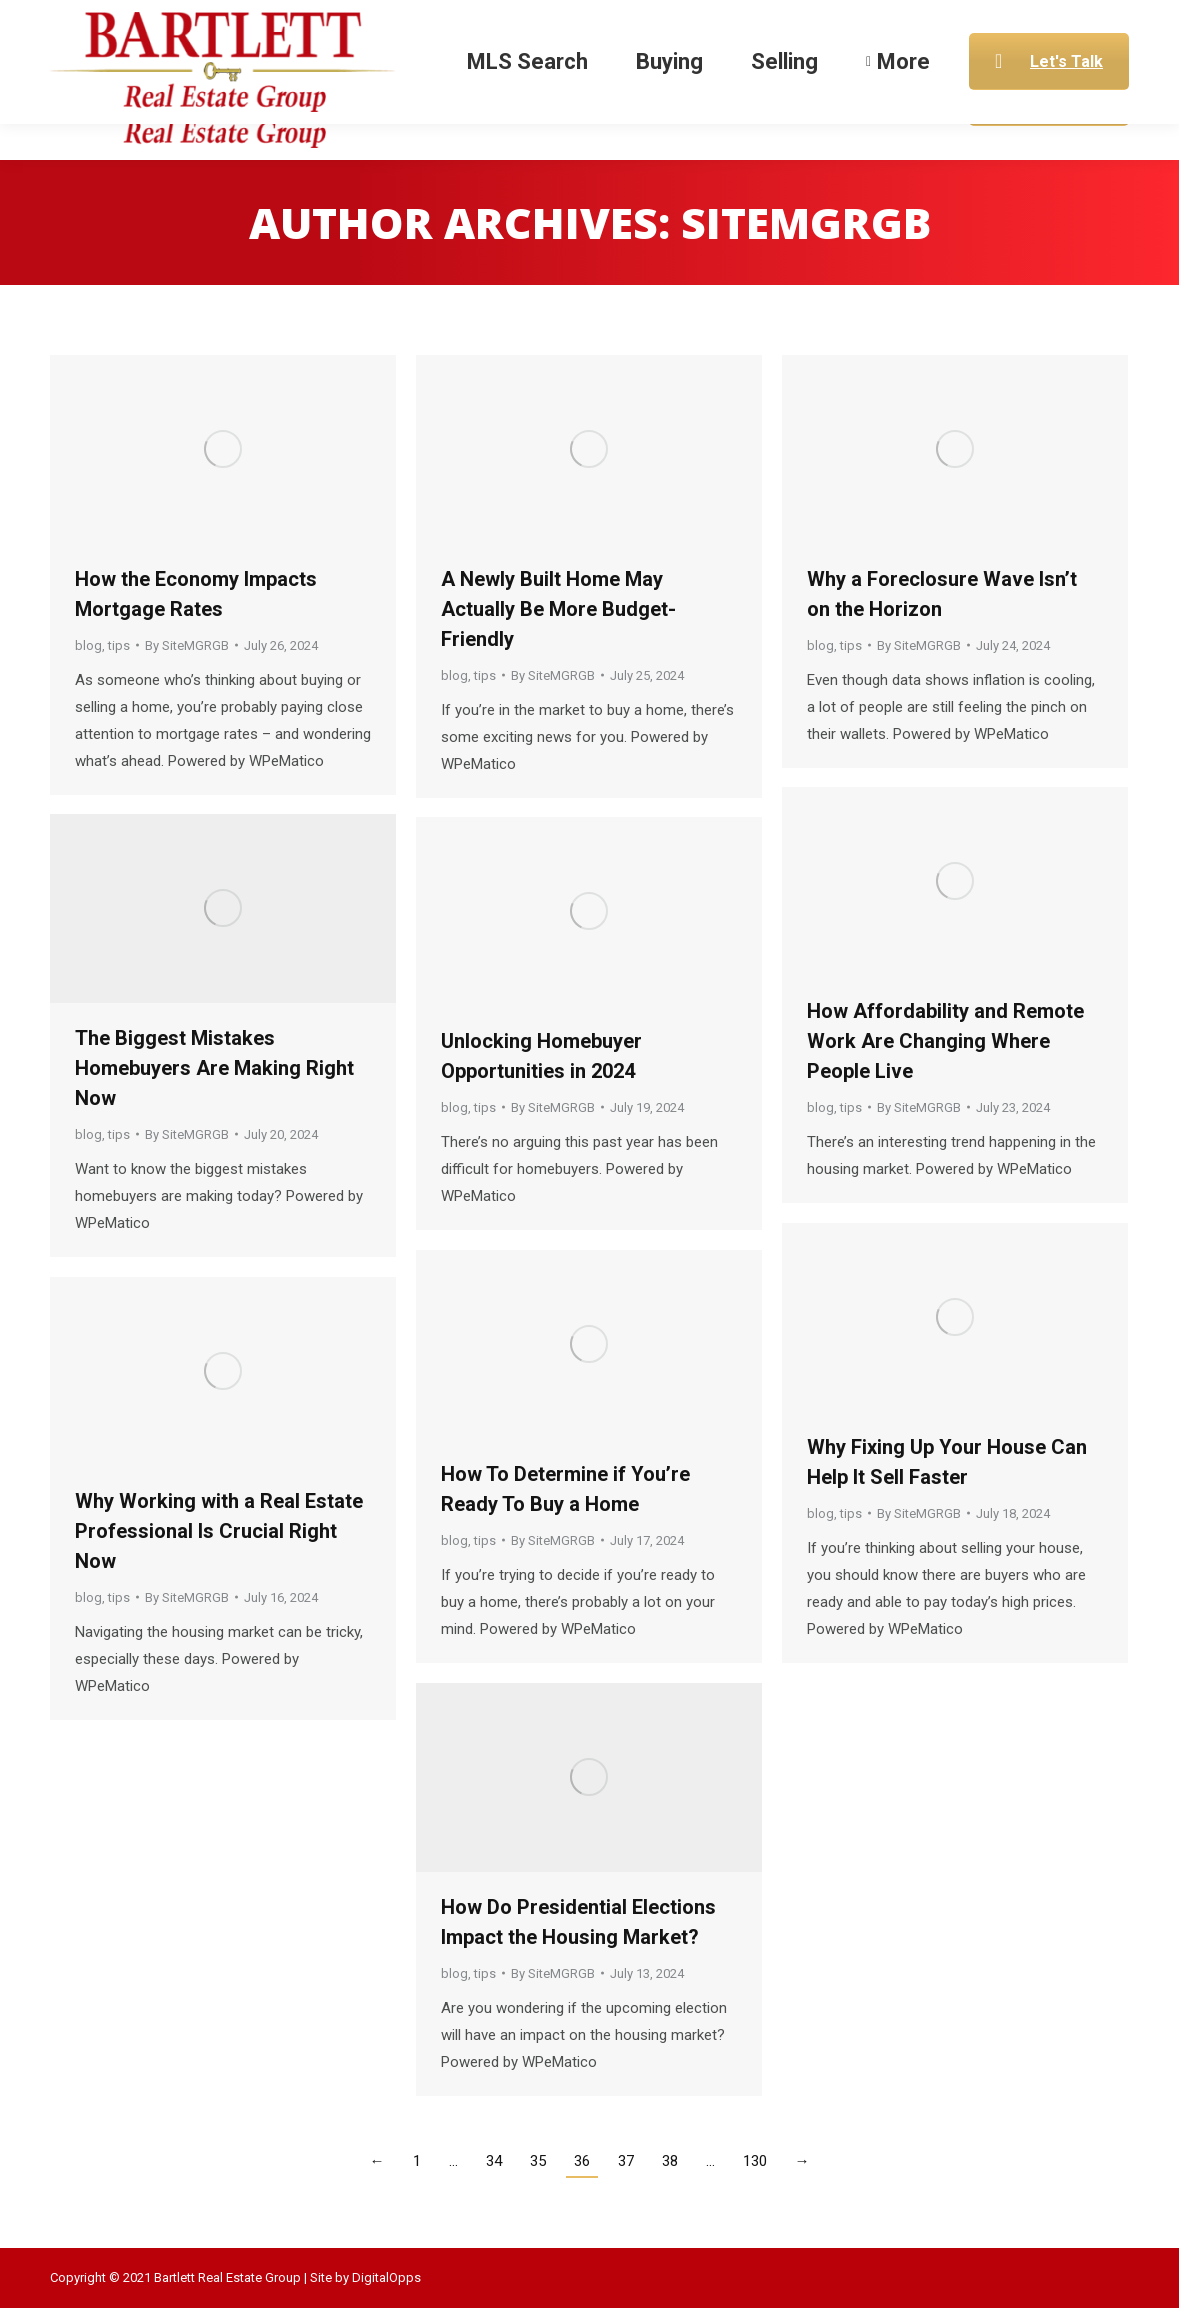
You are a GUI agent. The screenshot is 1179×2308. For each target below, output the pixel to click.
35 (538, 2161)
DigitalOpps (386, 2277)
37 (626, 2161)
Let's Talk (1049, 97)
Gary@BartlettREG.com (894, 18)
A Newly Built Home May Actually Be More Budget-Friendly (558, 609)
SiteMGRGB (806, 222)
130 (755, 2161)
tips (119, 645)
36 (582, 2161)
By (187, 645)
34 (494, 2161)
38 (670, 2161)
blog (88, 645)
